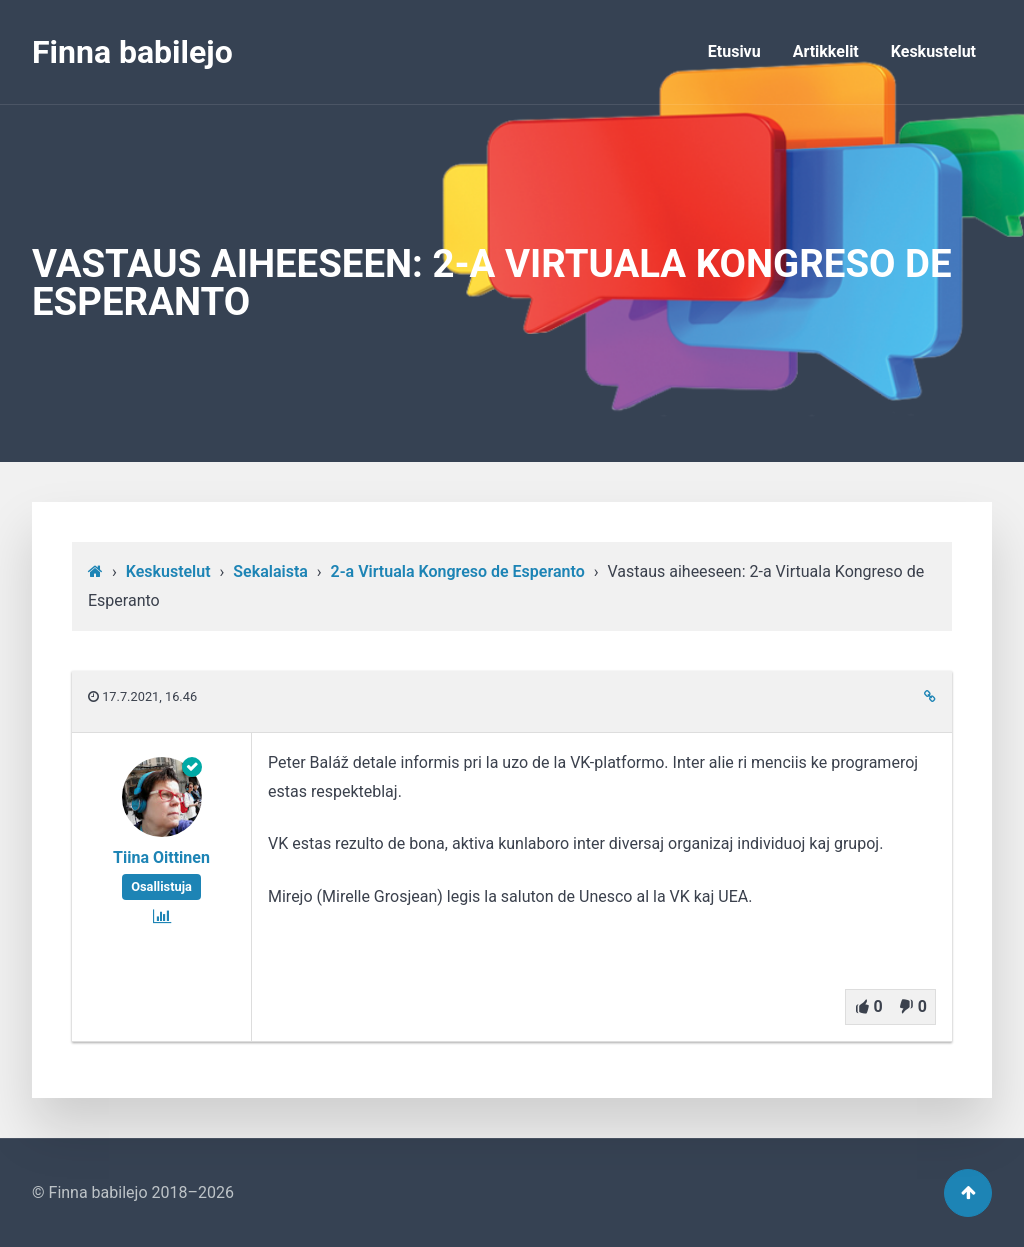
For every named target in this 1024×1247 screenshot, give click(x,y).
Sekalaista (270, 571)
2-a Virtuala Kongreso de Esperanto (458, 571)
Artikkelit (826, 51)
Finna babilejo (132, 52)
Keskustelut (933, 51)
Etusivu (734, 51)
